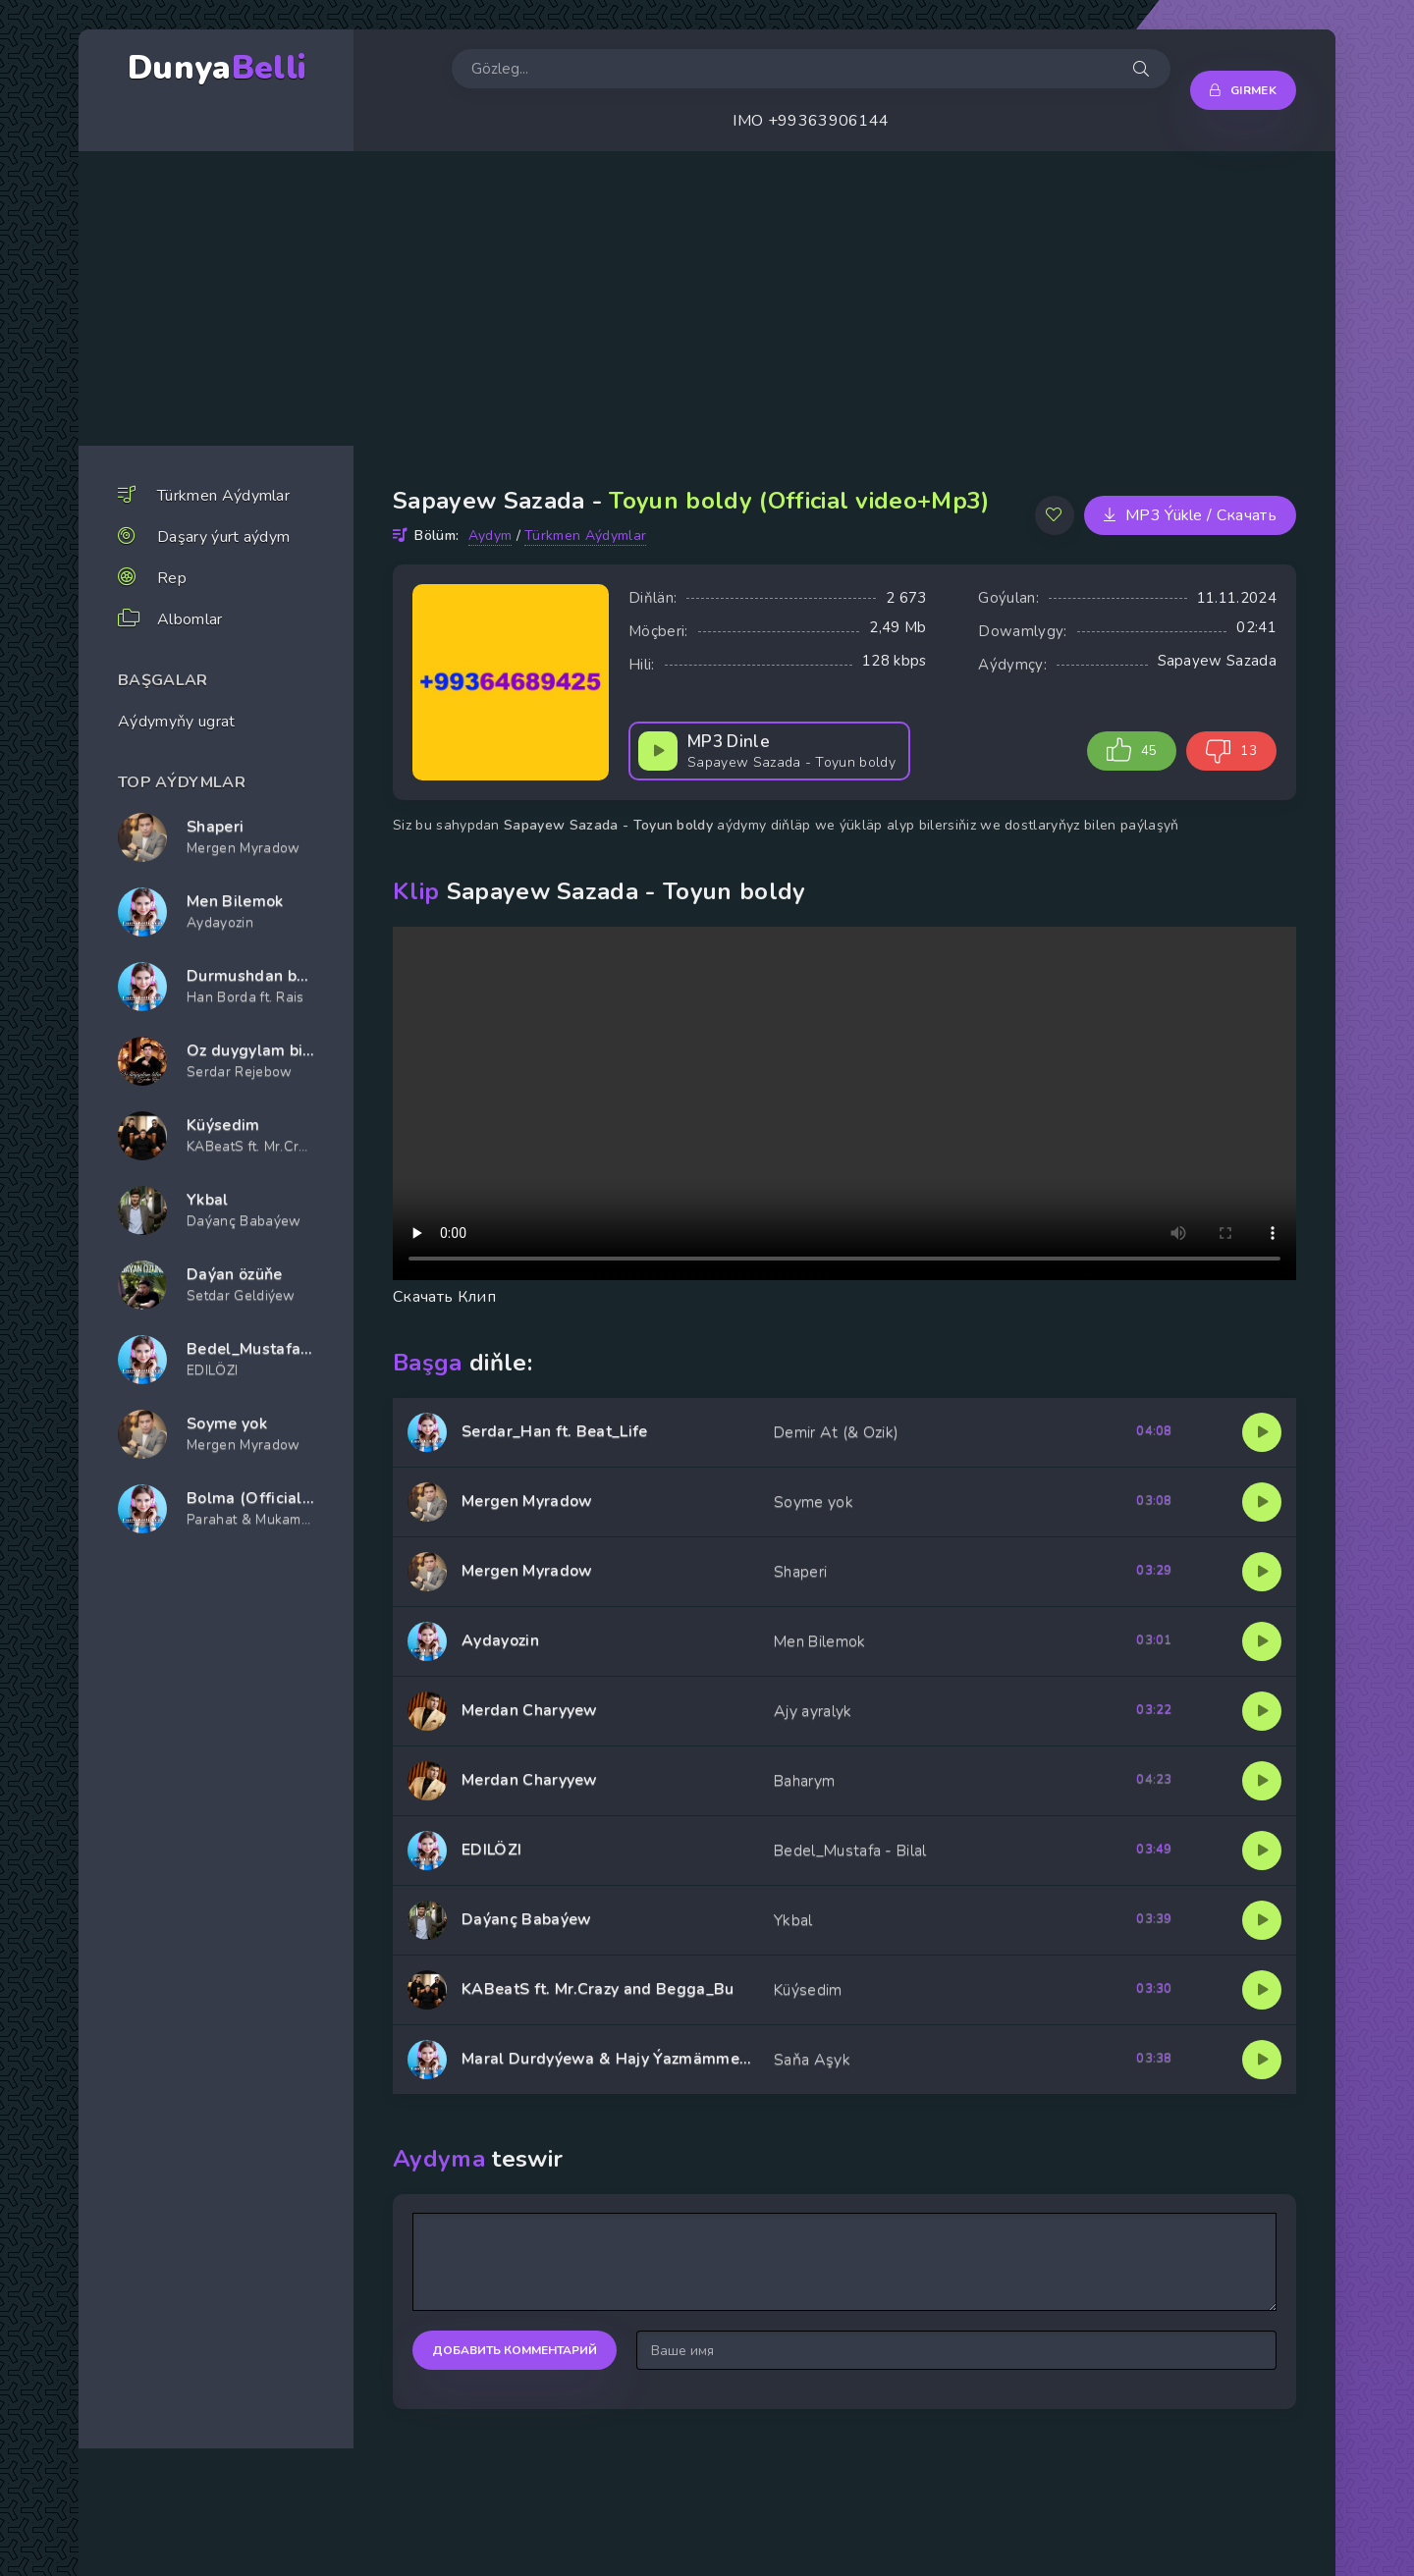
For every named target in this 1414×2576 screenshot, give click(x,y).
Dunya (216, 68)
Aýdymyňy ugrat (176, 721)
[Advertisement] (707, 298)
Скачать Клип (444, 1297)
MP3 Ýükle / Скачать (1190, 515)
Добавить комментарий (514, 2350)
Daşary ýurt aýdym (223, 537)
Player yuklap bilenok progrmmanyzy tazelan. (844, 1103)
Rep (172, 578)
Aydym (490, 535)
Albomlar (190, 619)
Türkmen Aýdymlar (223, 496)
